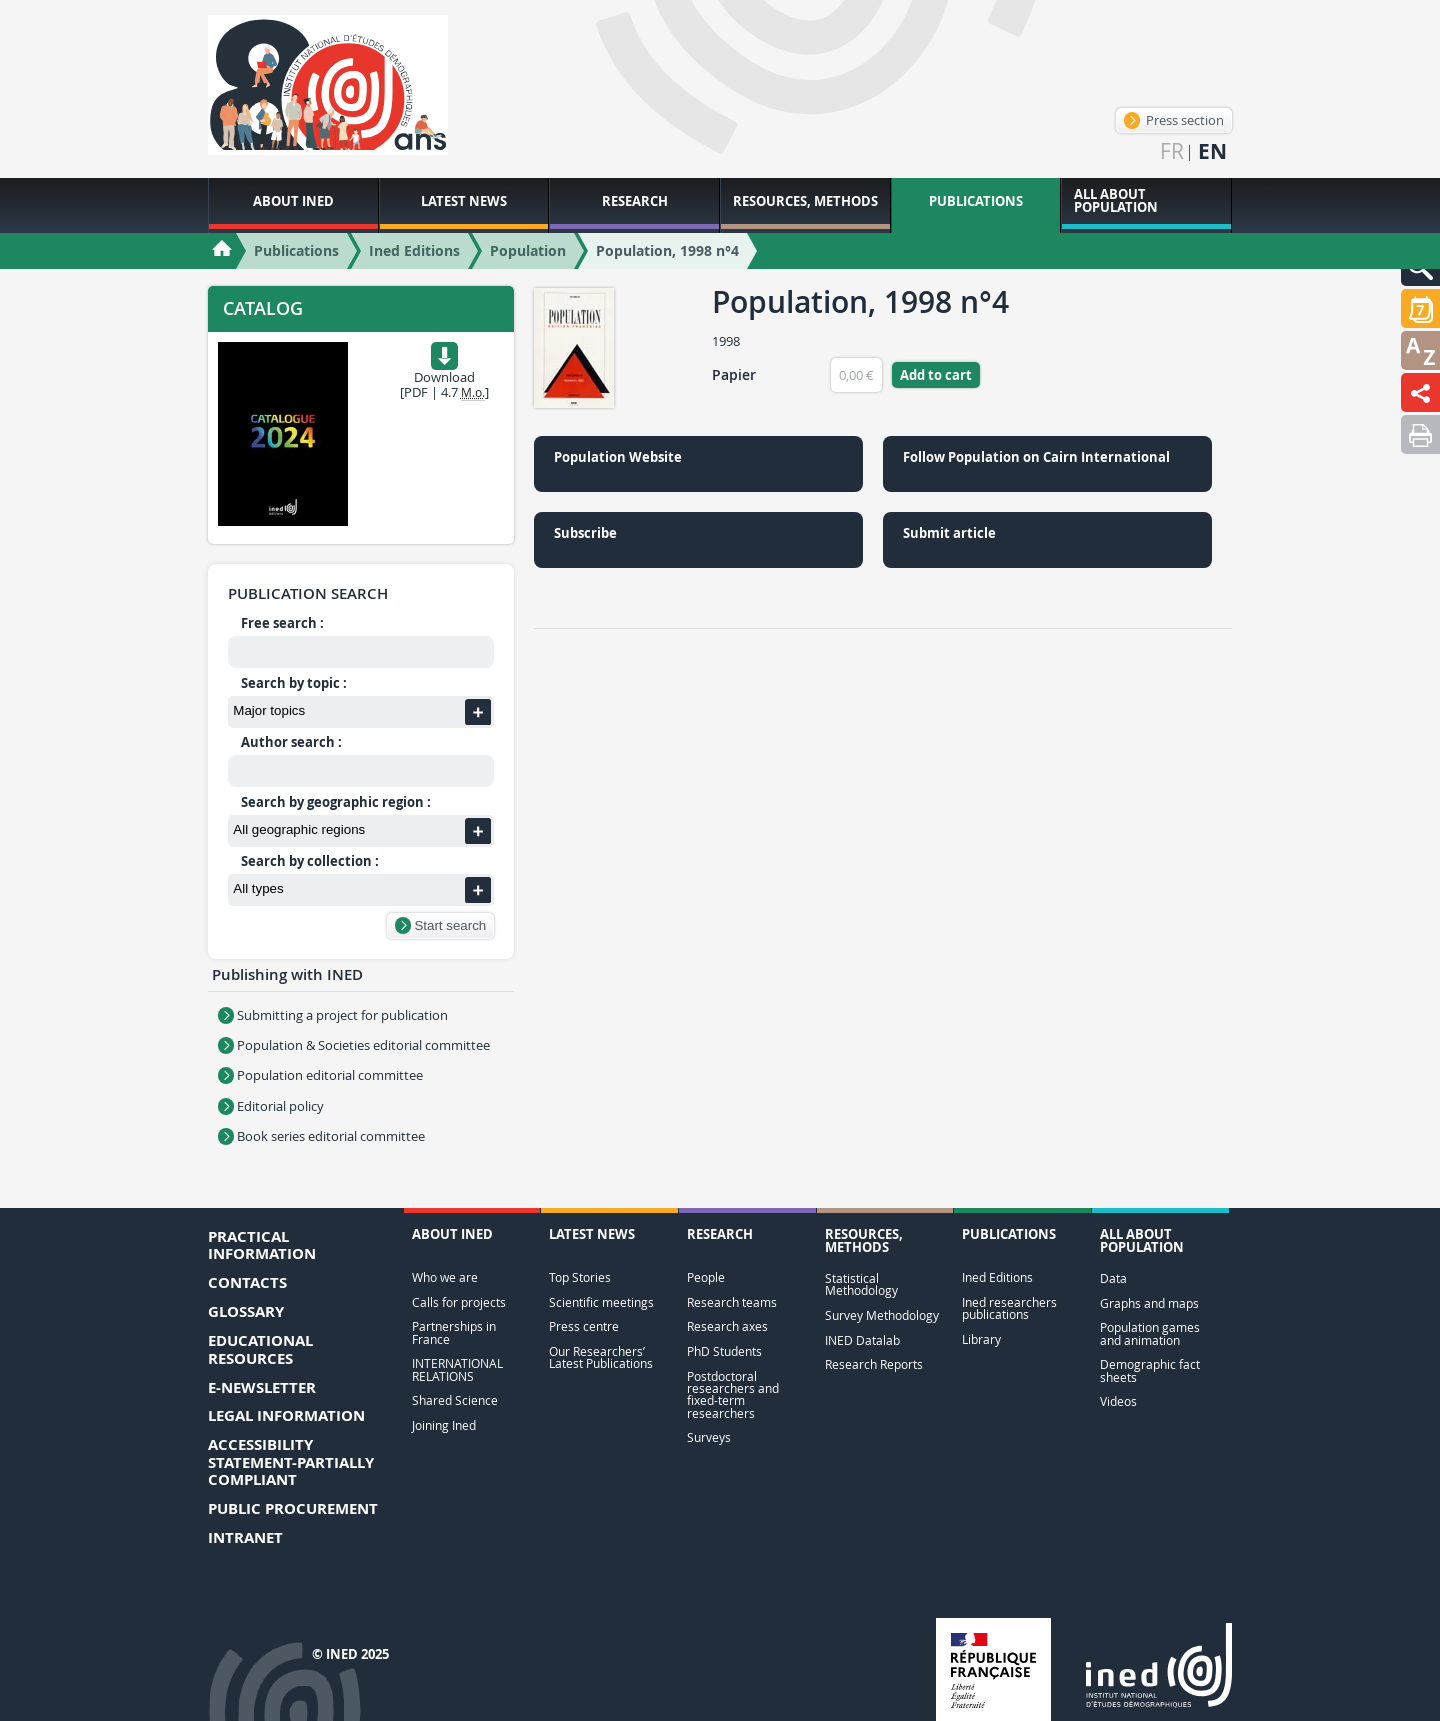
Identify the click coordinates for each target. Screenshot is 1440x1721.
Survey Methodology (882, 1315)
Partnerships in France (454, 1332)
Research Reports (874, 1364)
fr (1172, 151)
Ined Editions (997, 1277)
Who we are (445, 1277)
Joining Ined (444, 1425)
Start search (440, 925)
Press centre (584, 1326)
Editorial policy (271, 1106)
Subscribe (585, 533)
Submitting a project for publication (333, 1015)
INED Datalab (862, 1340)
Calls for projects (459, 1302)
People (706, 1277)
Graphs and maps (1149, 1303)
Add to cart (936, 375)
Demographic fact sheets (1150, 1370)
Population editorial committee (320, 1075)
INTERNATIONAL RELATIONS (457, 1369)
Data (1113, 1278)
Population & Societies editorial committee (354, 1045)
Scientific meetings (601, 1302)
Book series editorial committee (321, 1136)
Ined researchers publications (1009, 1308)
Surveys (709, 1437)
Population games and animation (1150, 1333)
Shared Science (455, 1400)
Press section (1174, 120)
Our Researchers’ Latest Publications (601, 1357)
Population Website (618, 457)
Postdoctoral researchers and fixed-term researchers (733, 1395)
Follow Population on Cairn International (1036, 457)
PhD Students (724, 1351)
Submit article (949, 533)
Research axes (727, 1326)
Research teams (732, 1302)
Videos (1118, 1401)
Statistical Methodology (861, 1284)
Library (981, 1339)
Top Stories (580, 1277)
